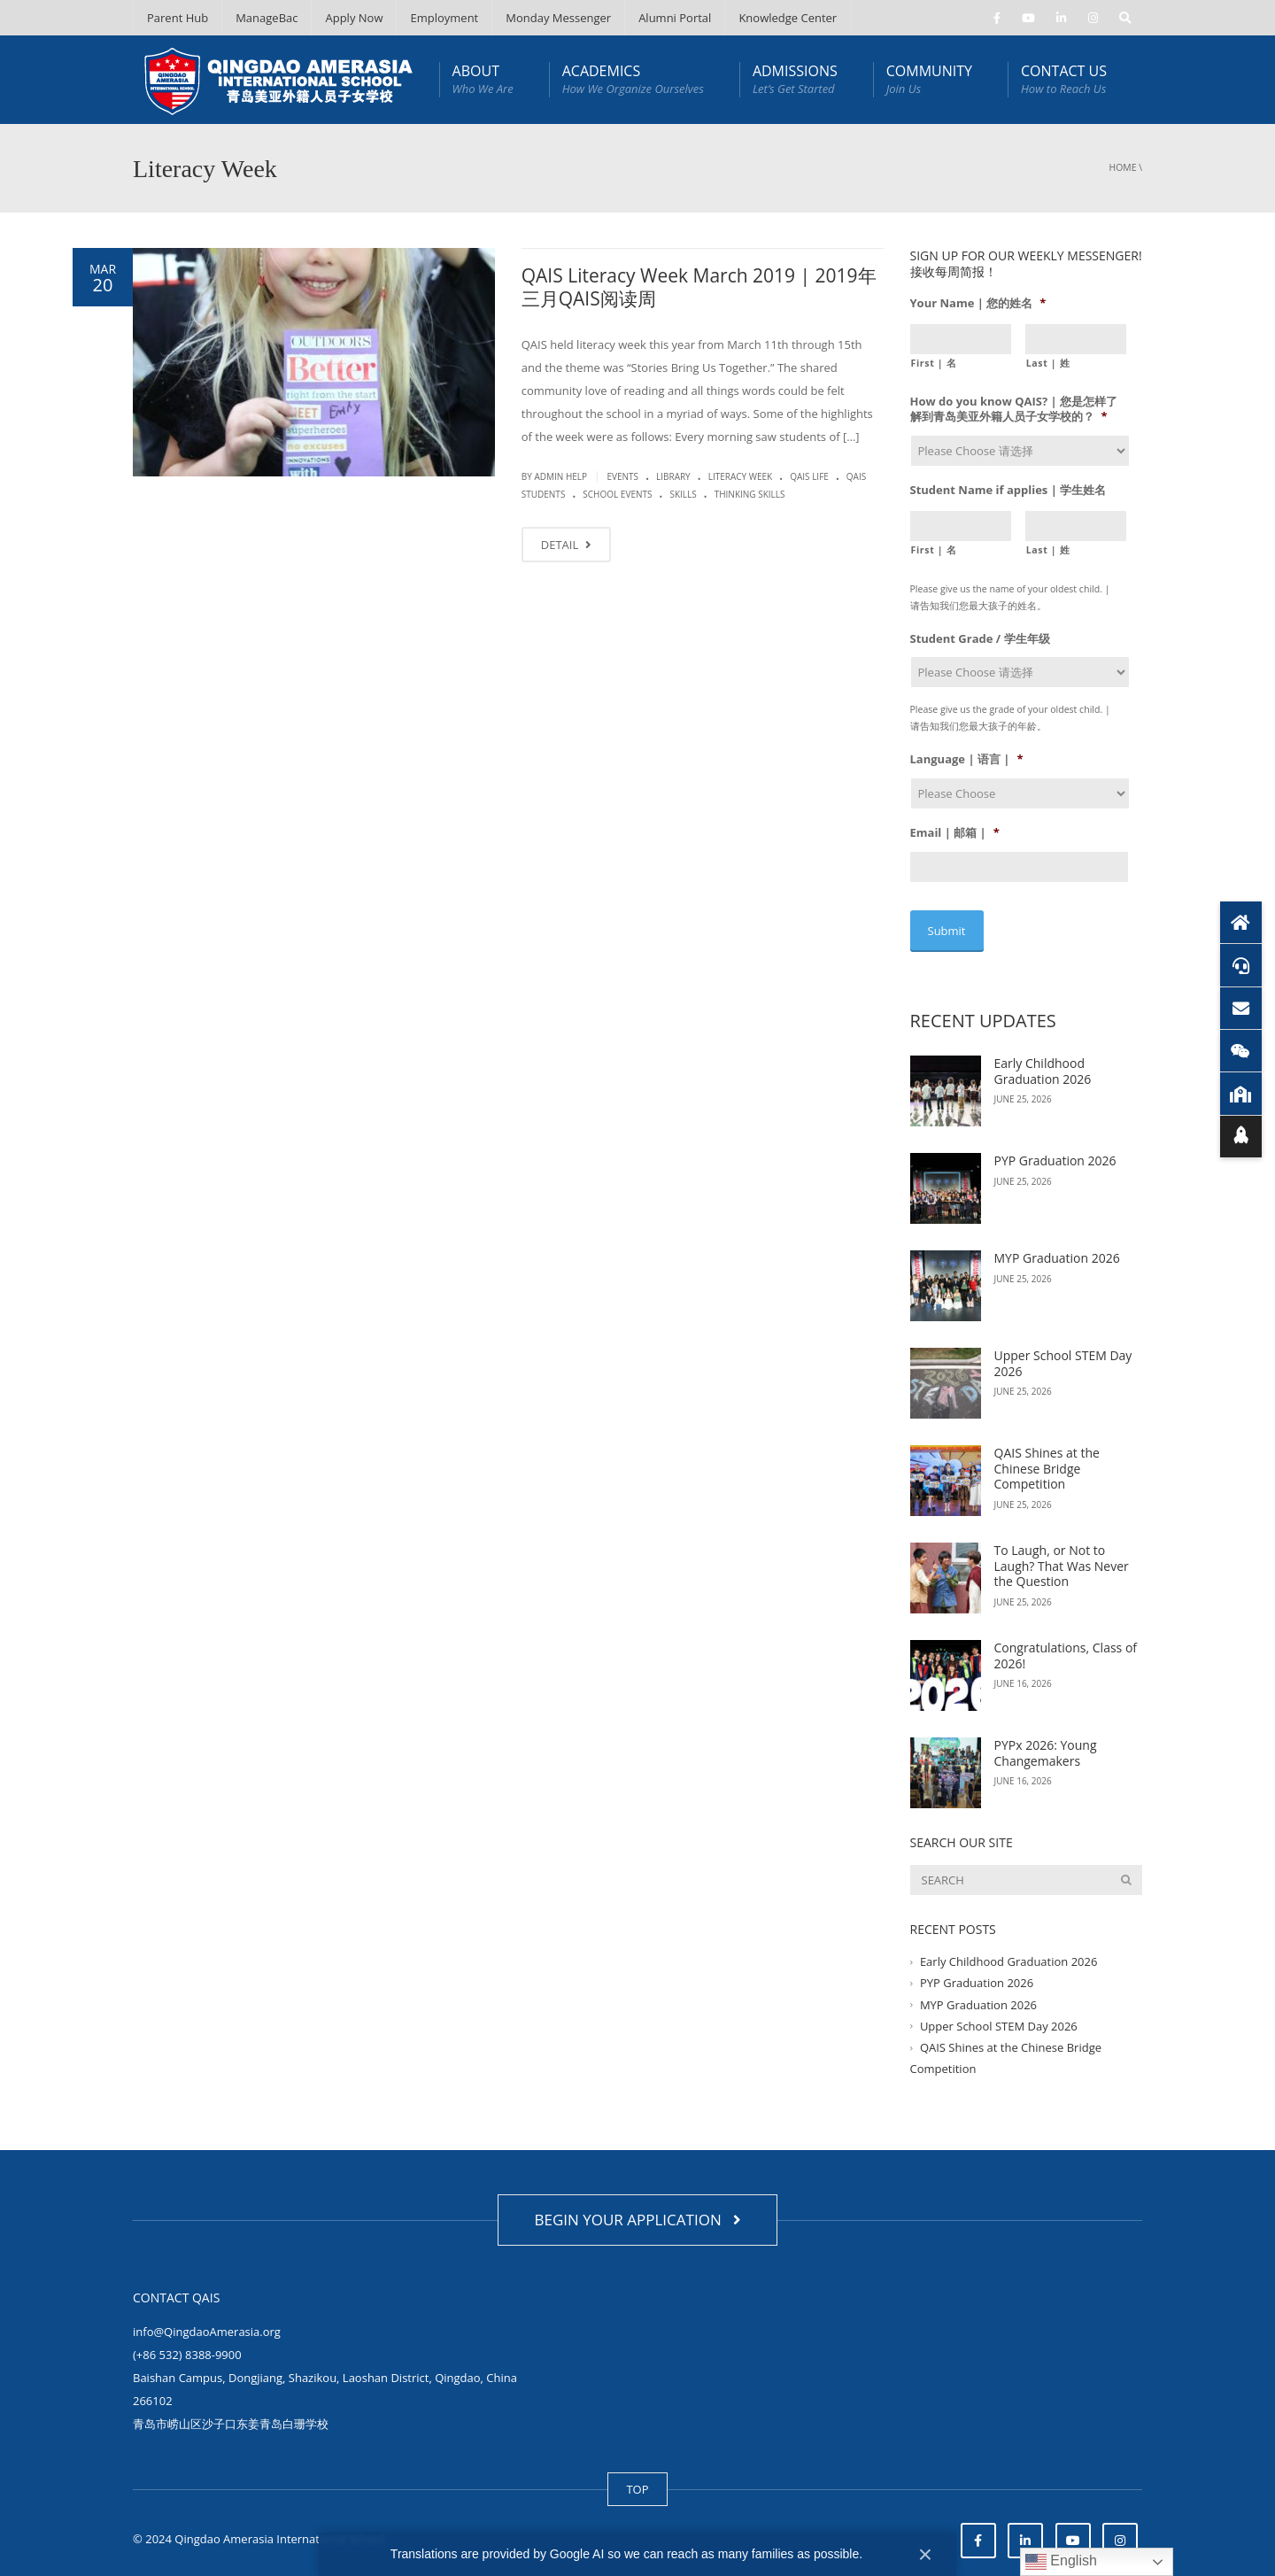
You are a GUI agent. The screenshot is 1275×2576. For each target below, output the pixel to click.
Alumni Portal (674, 18)
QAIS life (809, 476)
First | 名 (934, 363)
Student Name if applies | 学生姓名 (1008, 490)
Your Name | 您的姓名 (978, 303)
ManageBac (267, 18)
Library (673, 476)
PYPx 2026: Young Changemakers (1045, 1741)
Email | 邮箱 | (955, 832)
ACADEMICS (633, 79)
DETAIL (566, 545)
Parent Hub (177, 18)
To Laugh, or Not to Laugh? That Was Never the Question (1061, 1554)
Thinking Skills (750, 494)
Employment (444, 18)
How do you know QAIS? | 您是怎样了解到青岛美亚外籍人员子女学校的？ (1014, 409)
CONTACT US (1064, 79)
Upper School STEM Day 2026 (1063, 1351)
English (1061, 2561)
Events (622, 476)
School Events (617, 494)
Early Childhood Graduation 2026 (1043, 1059)
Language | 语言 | (967, 759)
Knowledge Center (787, 18)
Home (1123, 167)
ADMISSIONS (795, 79)
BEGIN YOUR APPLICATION (637, 2207)
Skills (682, 494)
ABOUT (483, 79)
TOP (637, 2477)
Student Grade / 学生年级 (980, 638)
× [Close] (925, 2554)
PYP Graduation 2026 (1055, 1149)
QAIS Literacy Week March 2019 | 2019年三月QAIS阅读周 (699, 287)
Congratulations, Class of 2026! (1066, 1644)
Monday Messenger (558, 18)
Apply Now (353, 18)
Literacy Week (740, 476)
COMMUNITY (929, 79)
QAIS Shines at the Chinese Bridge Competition (1047, 1457)
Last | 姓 (1048, 363)
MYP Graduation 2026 (1057, 1246)
